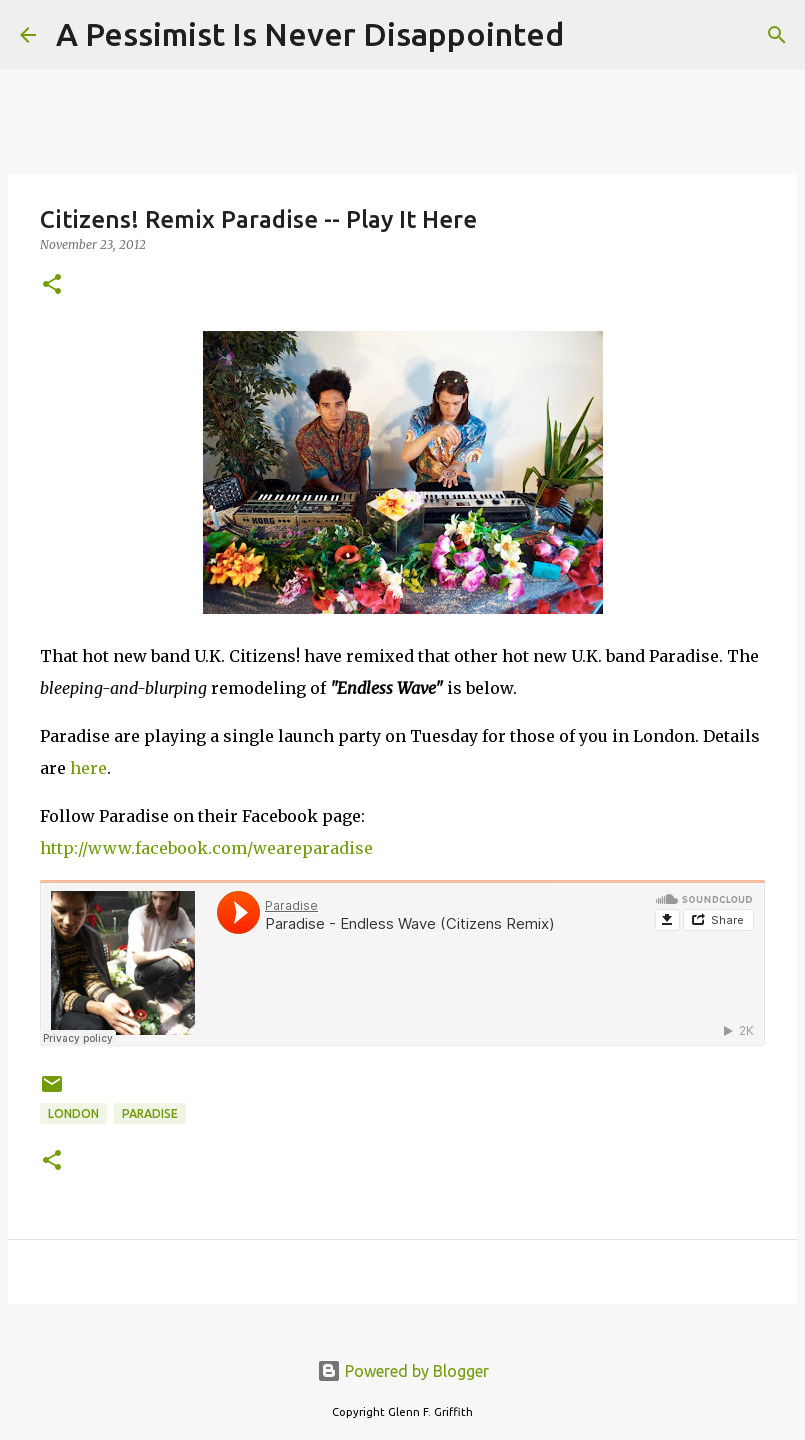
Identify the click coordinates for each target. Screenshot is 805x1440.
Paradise (150, 1113)
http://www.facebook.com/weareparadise (206, 848)
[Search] (592, 35)
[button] (52, 285)
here (88, 768)
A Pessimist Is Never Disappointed (310, 34)
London (73, 1113)
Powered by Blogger (403, 1371)
